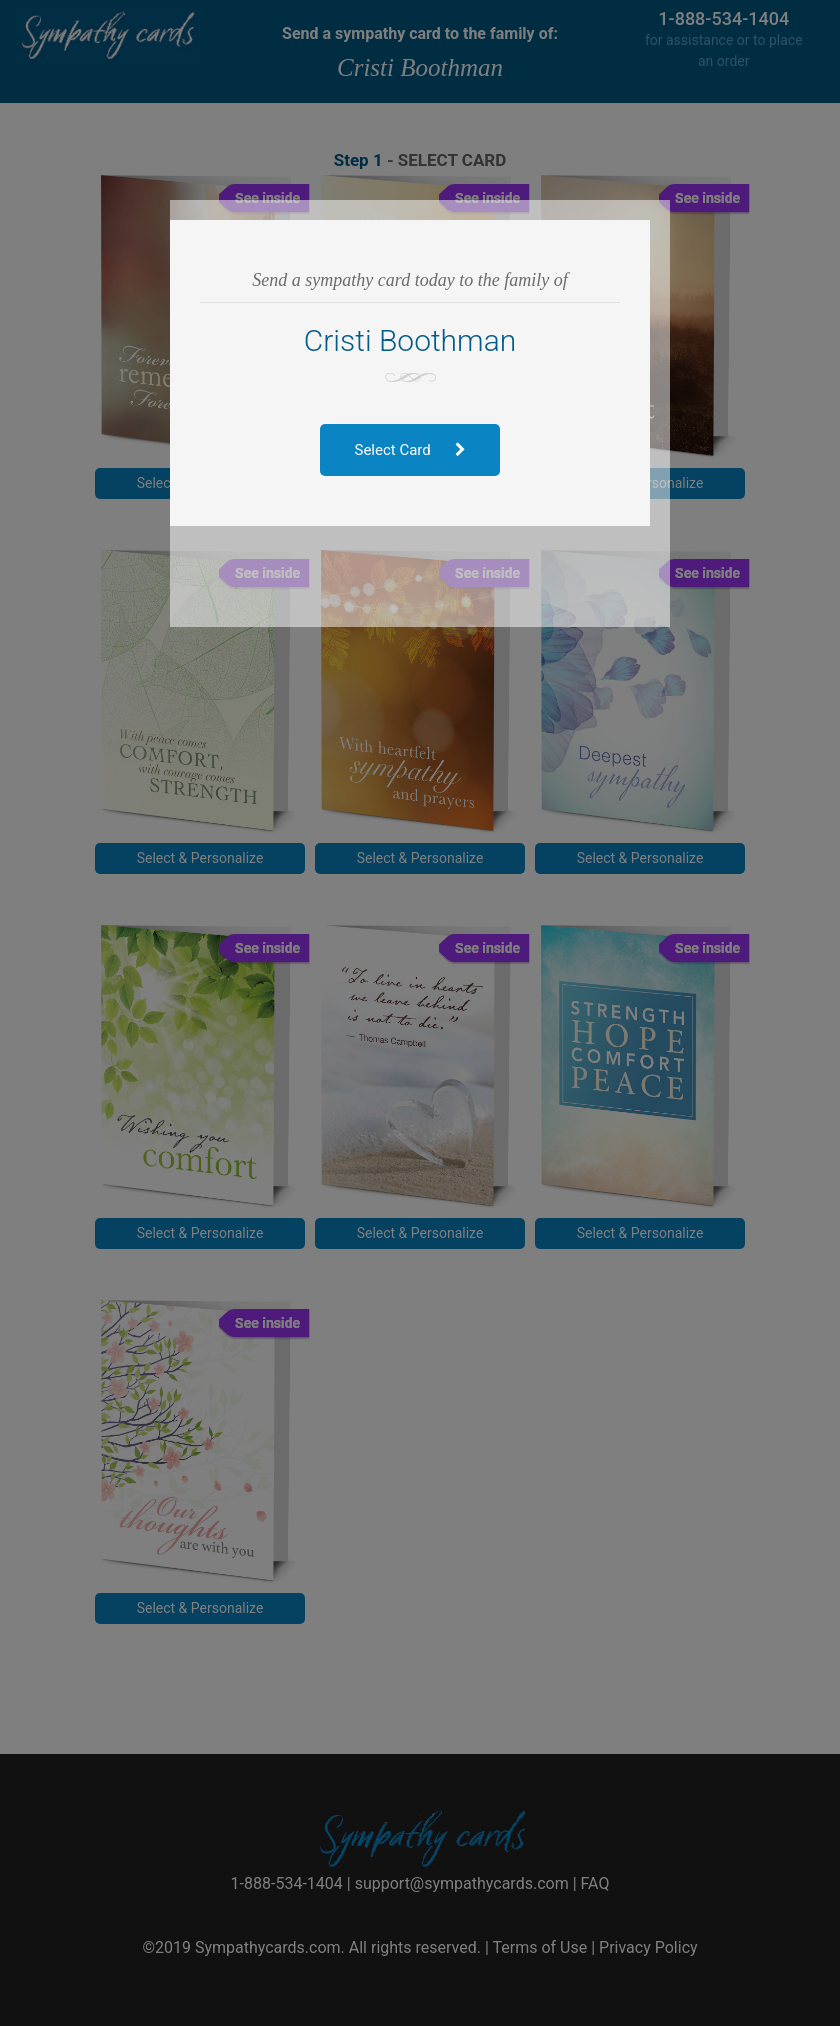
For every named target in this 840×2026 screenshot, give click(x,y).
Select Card (420, 450)
